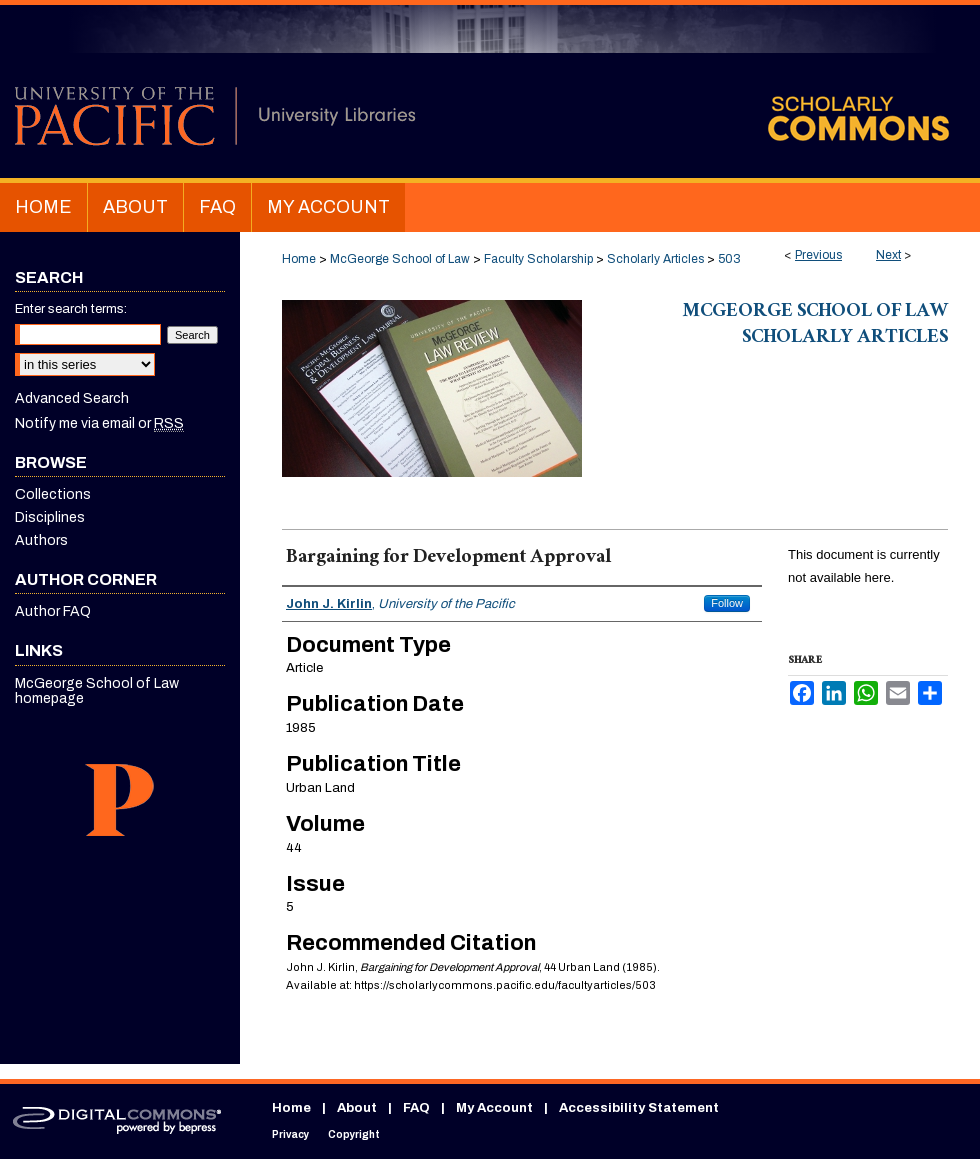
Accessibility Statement (639, 1108)
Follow (727, 603)
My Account (494, 1108)
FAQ (416, 1108)
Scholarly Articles (655, 259)
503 (729, 259)
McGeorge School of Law (400, 259)
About (357, 1108)
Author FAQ (53, 611)
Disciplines (50, 517)
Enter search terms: (71, 309)
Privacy (290, 1134)
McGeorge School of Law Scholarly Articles (815, 326)
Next (888, 255)
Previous (818, 255)
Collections (53, 494)
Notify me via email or (99, 423)
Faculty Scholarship (538, 259)
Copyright (354, 1134)
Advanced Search (72, 398)
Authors (41, 540)
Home (299, 259)
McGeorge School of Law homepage (97, 691)
